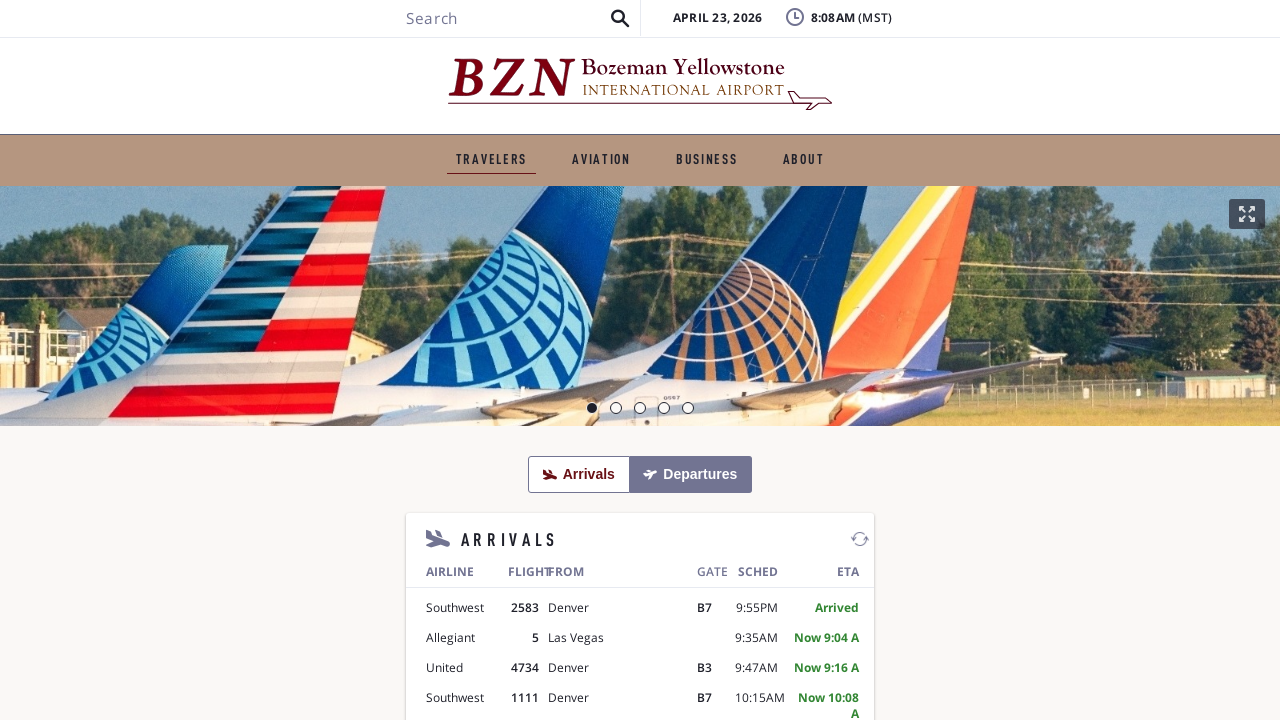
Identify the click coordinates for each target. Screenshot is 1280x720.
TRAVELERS (336, 145)
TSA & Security (657, 196)
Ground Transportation (376, 196)
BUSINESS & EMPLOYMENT (693, 145)
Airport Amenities (817, 196)
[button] (324, 73)
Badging (1141, 34)
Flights (223, 196)
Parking (532, 196)
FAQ (961, 64)
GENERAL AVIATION (485, 145)
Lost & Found (995, 34)
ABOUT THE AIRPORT (906, 145)
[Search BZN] (216, 73)
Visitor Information (993, 196)
